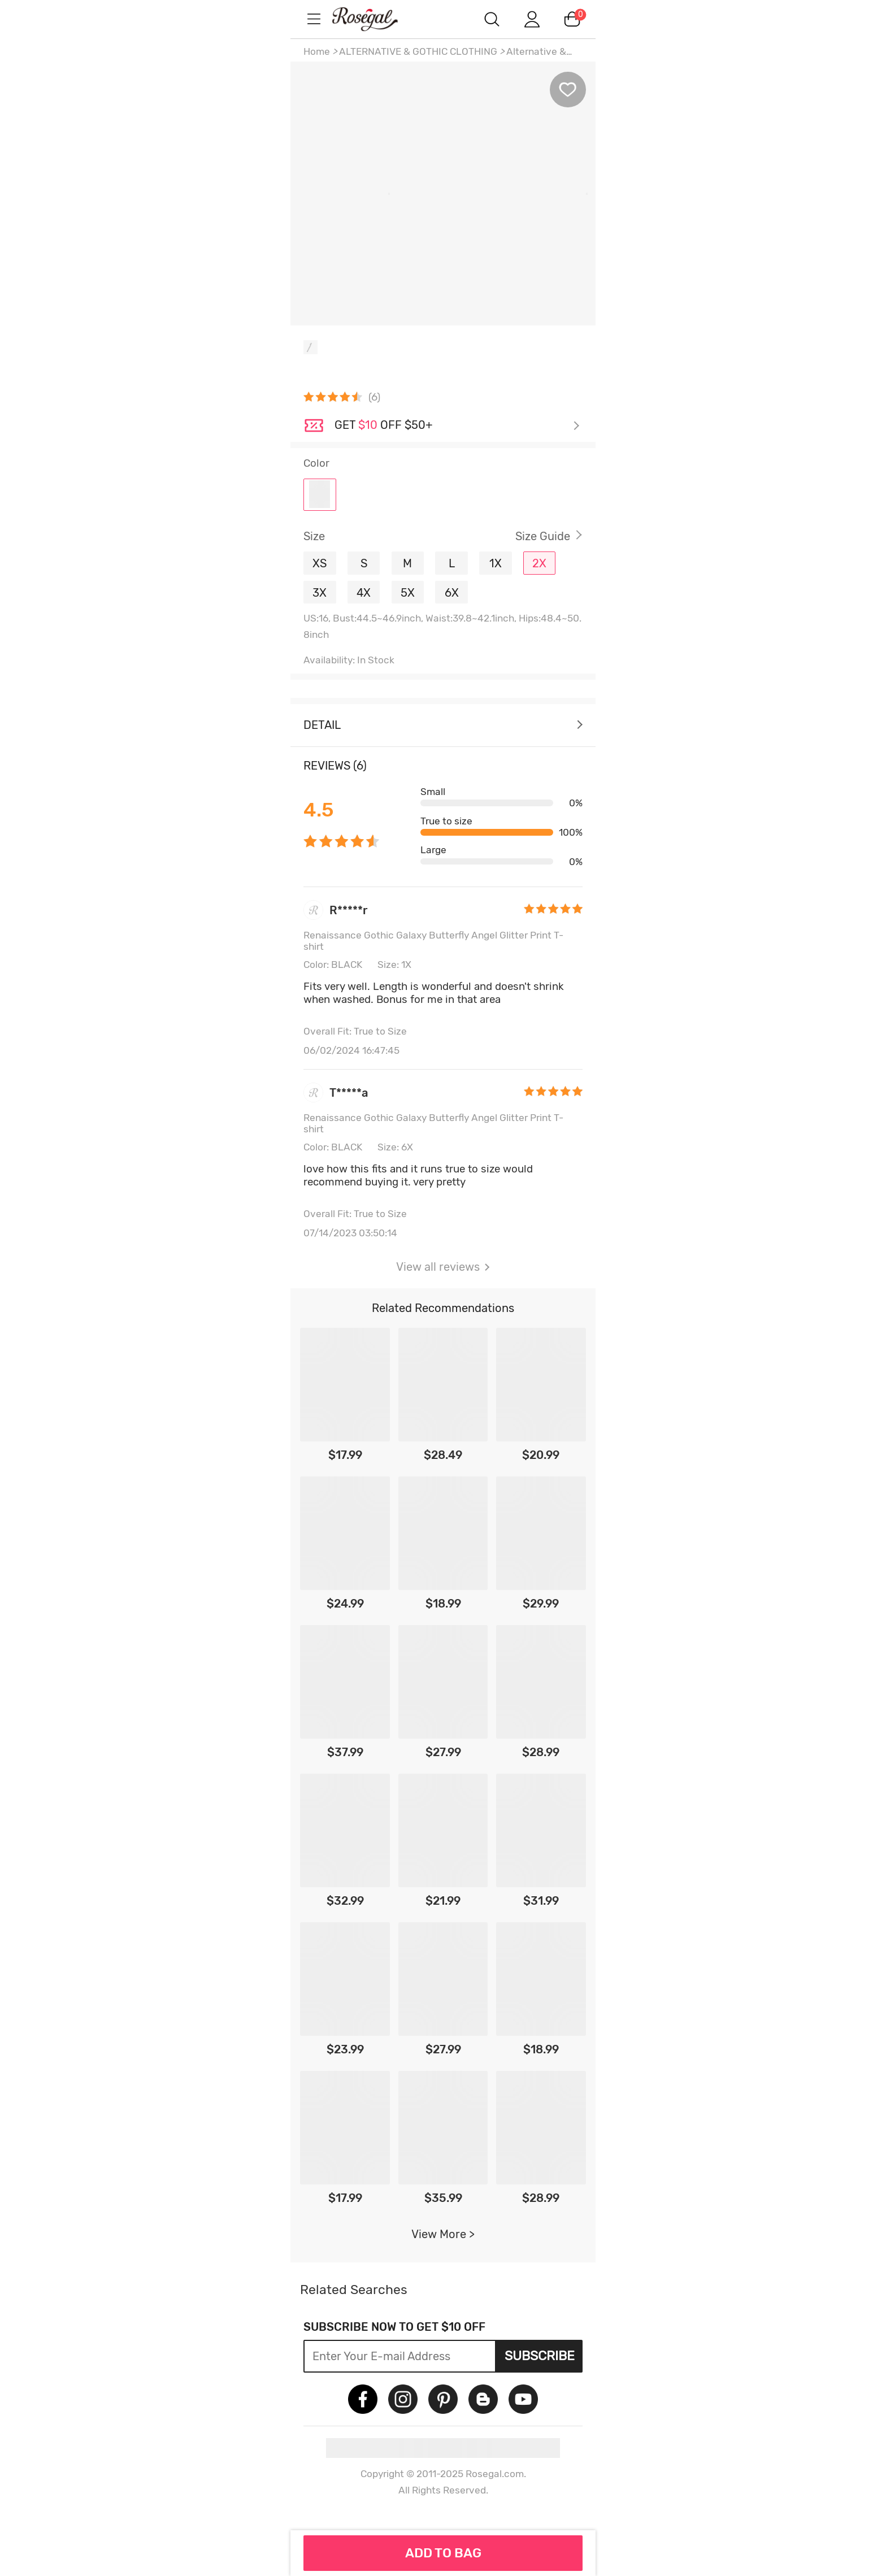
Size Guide (542, 536)
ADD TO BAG (443, 2553)
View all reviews (442, 1267)
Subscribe (540, 2356)
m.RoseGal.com (375, 19)
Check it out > (457, 426)
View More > (443, 2234)
